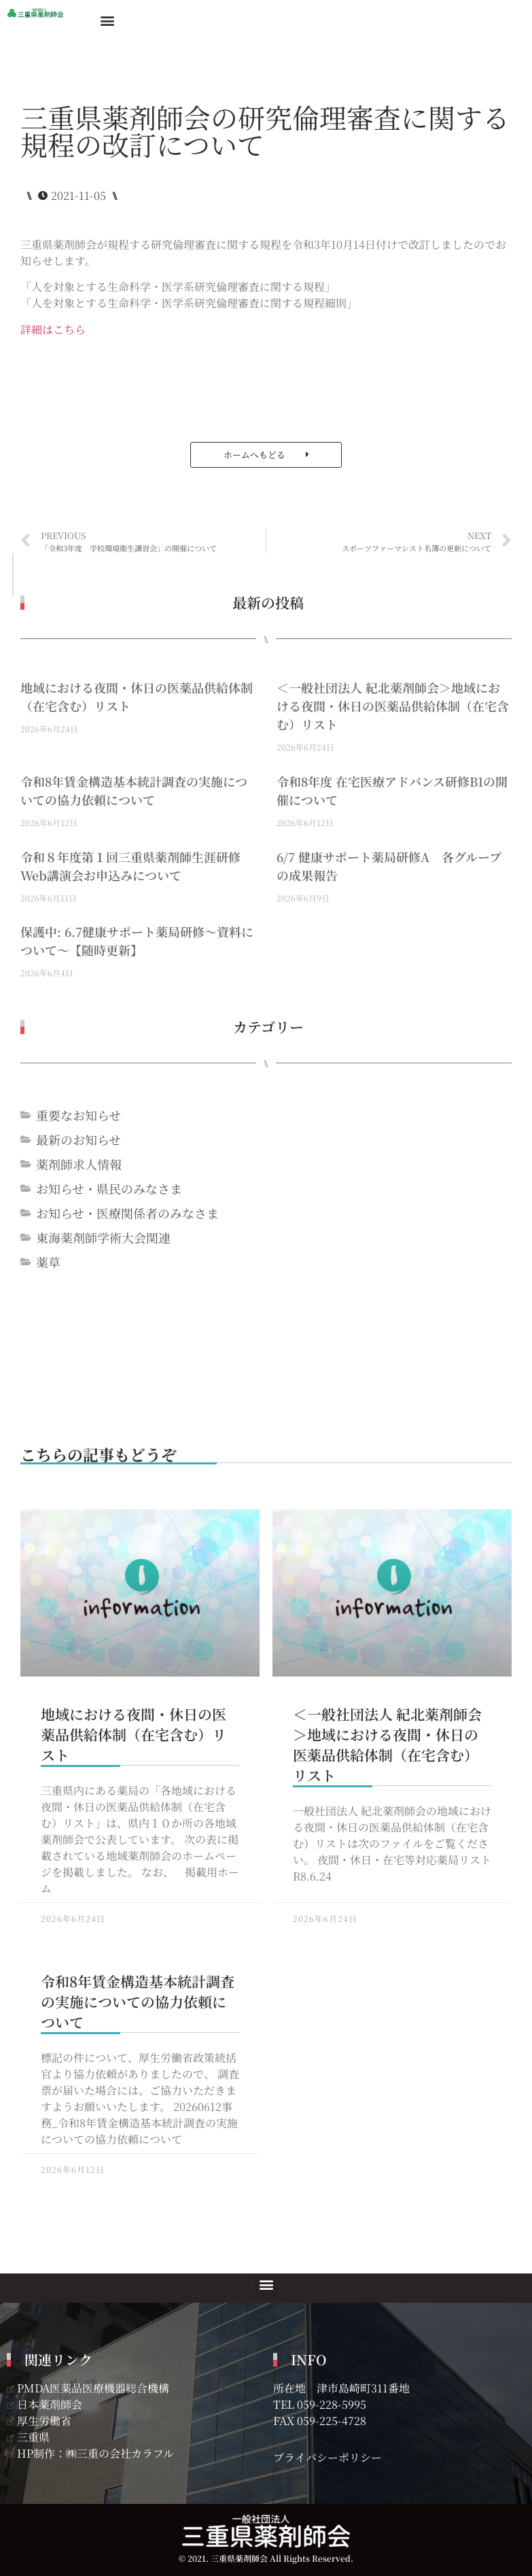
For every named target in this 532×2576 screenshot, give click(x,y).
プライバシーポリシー (327, 2457)
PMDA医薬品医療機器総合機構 (88, 2388)
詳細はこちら (53, 329)
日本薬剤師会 (44, 2404)
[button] (107, 20)
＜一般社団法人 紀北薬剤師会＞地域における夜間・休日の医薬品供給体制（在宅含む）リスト (393, 706)
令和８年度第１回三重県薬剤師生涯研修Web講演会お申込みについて (130, 866)
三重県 (28, 2437)
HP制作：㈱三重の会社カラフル (90, 2453)
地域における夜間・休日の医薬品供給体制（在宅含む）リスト (133, 1734)
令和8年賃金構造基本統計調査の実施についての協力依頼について (133, 790)
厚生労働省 (39, 2420)
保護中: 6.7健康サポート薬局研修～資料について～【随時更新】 (136, 941)
